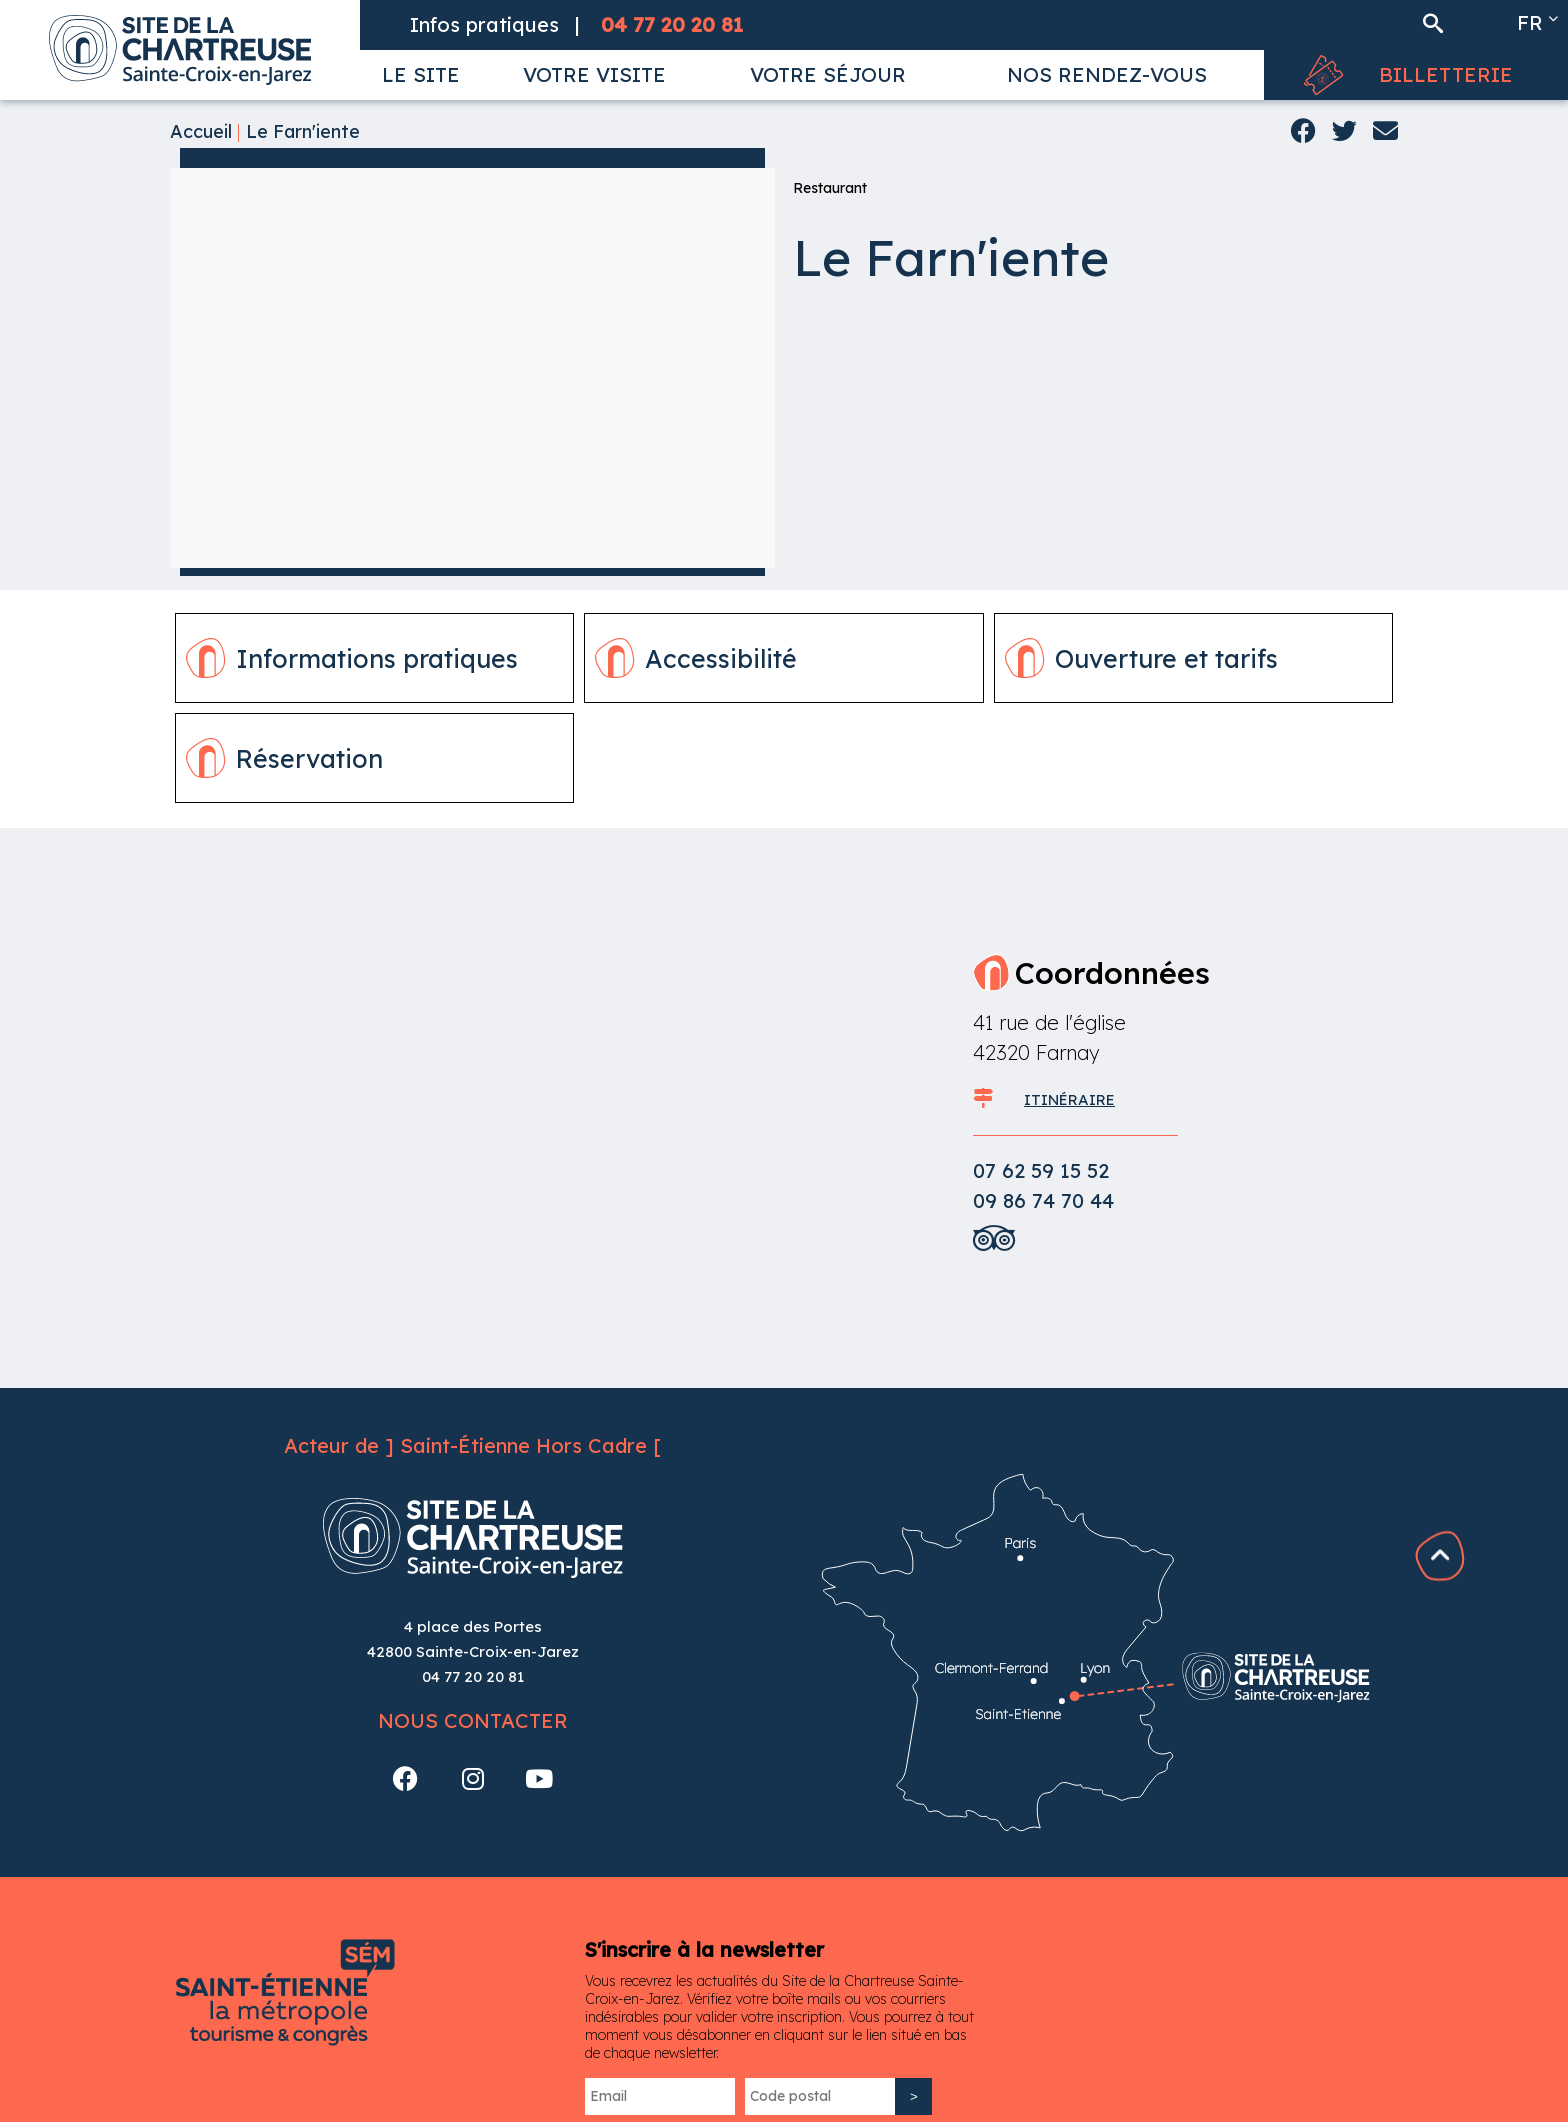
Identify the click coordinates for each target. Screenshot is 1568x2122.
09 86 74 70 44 (1043, 1200)
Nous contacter (473, 1720)
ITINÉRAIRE (1069, 1099)
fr (1530, 22)
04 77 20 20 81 (473, 1676)
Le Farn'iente (303, 131)
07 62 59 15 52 (1041, 1170)
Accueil (201, 131)
